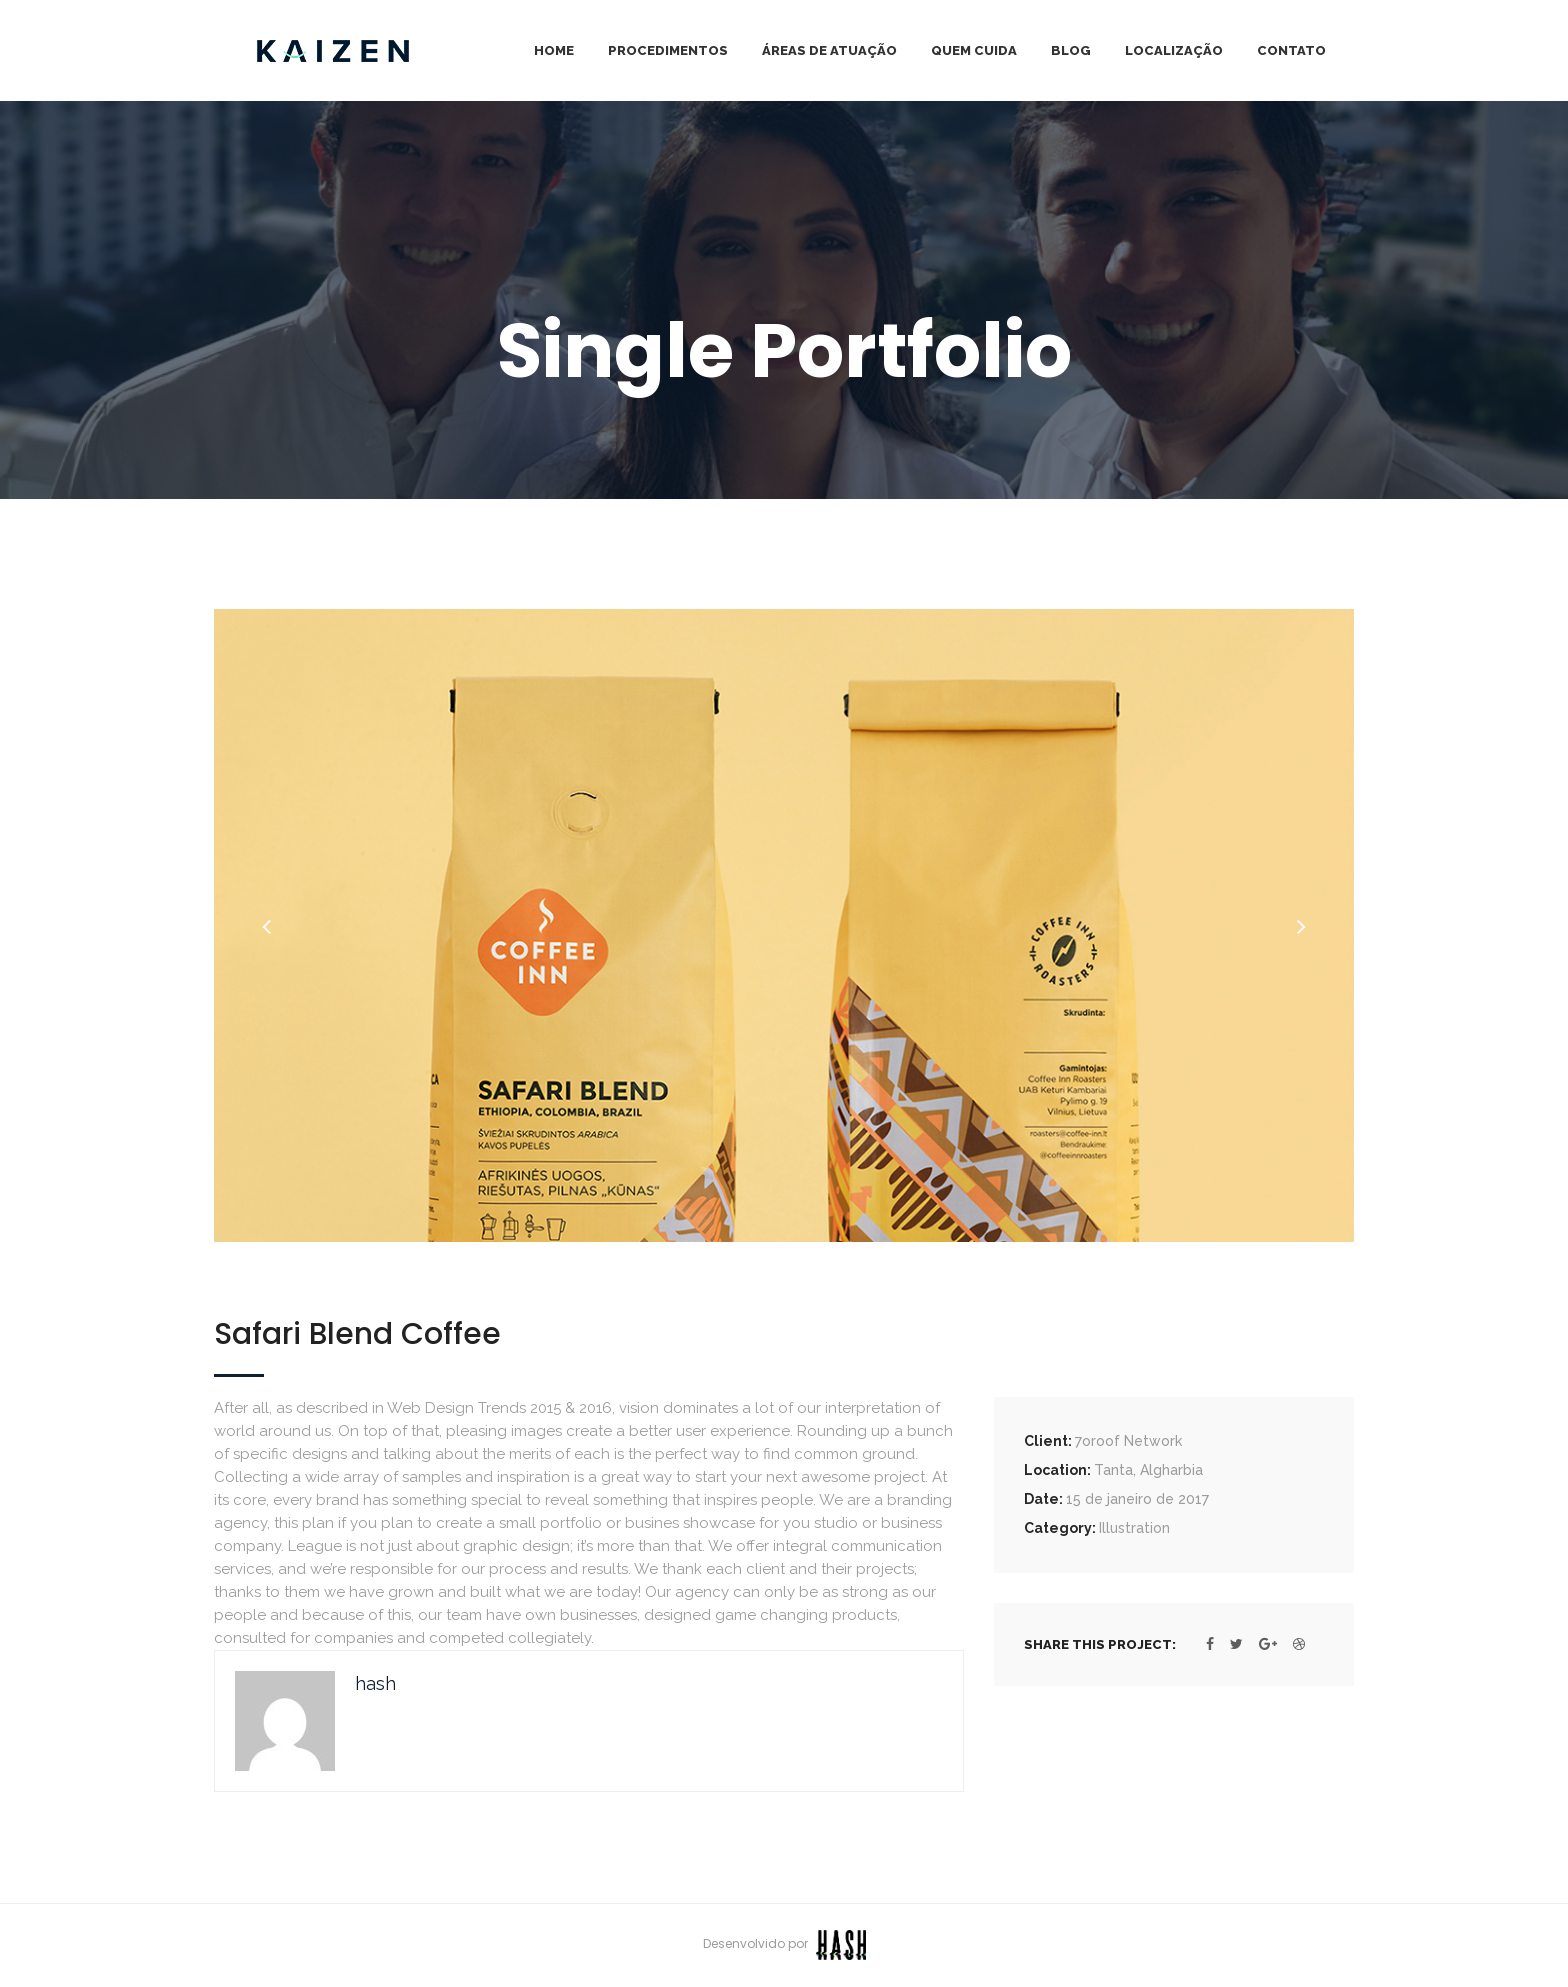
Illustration (1134, 1528)
